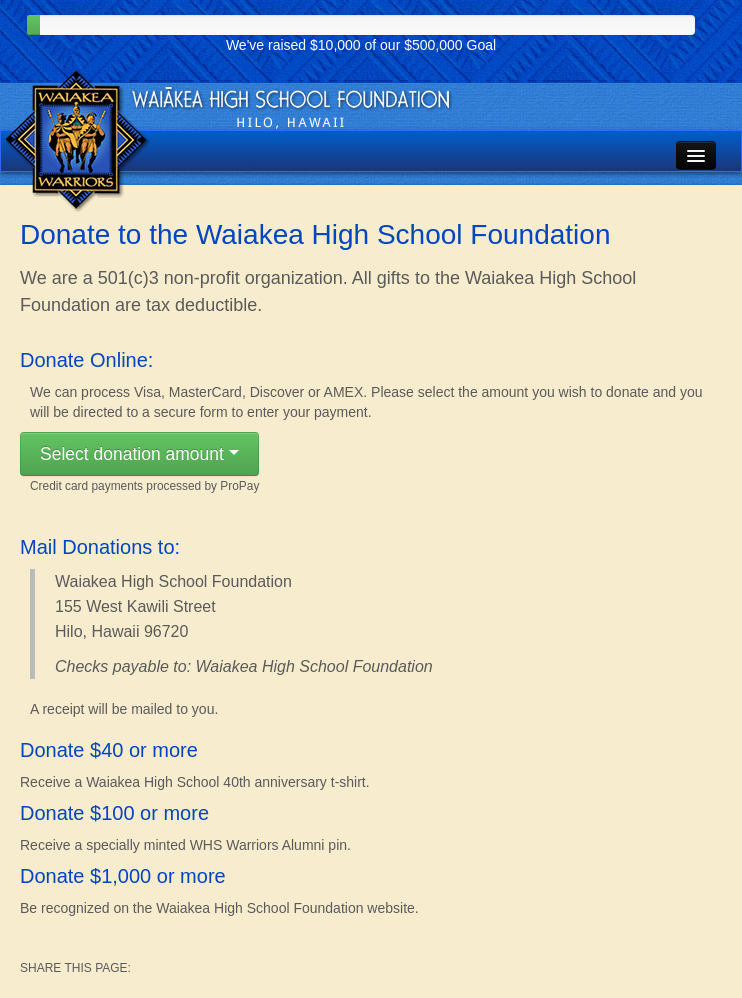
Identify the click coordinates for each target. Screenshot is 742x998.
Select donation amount (139, 459)
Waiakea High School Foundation (78, 141)
